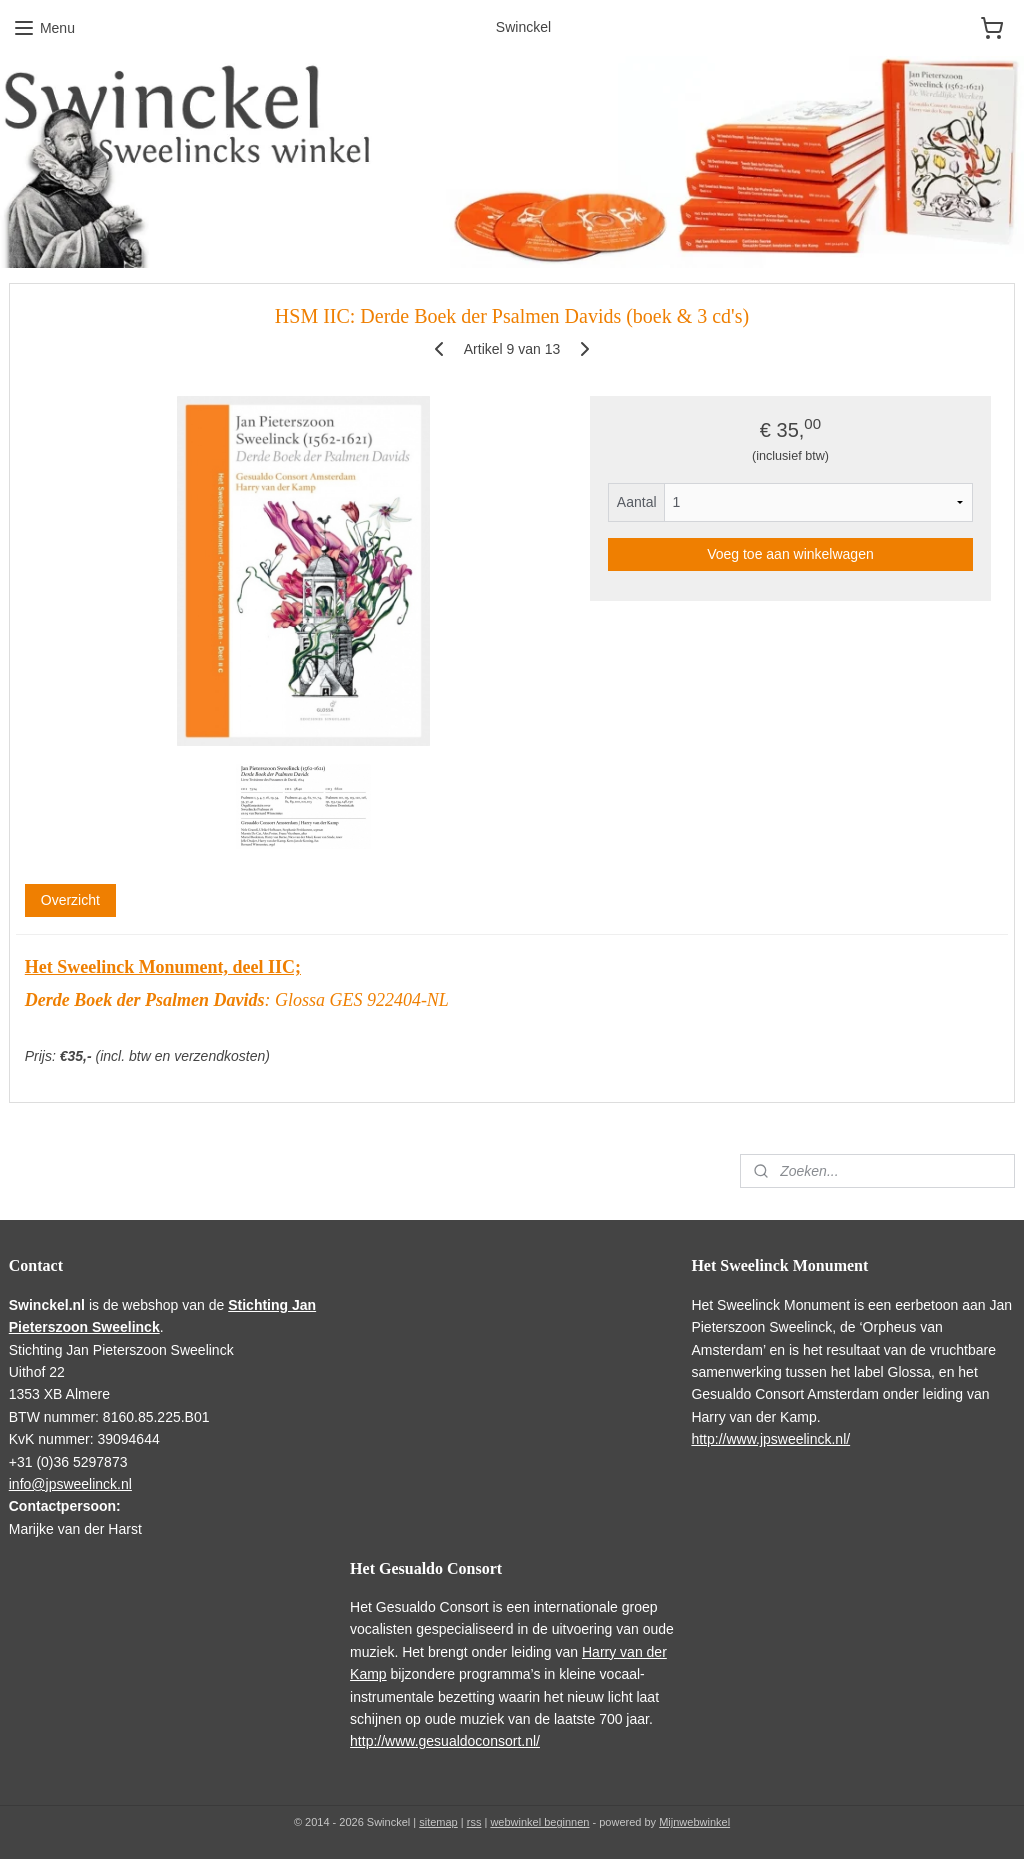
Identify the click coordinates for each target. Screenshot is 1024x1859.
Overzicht (70, 900)
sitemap (438, 1822)
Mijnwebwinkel (694, 1822)
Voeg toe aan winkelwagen (790, 554)
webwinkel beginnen (539, 1822)
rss (474, 1822)
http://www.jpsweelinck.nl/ (770, 1439)
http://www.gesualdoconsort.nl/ (445, 1741)
